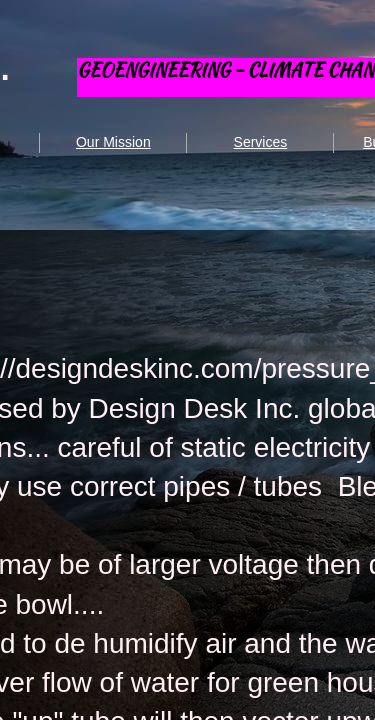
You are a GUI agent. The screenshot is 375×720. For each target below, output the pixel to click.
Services (261, 142)
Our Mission (113, 142)
